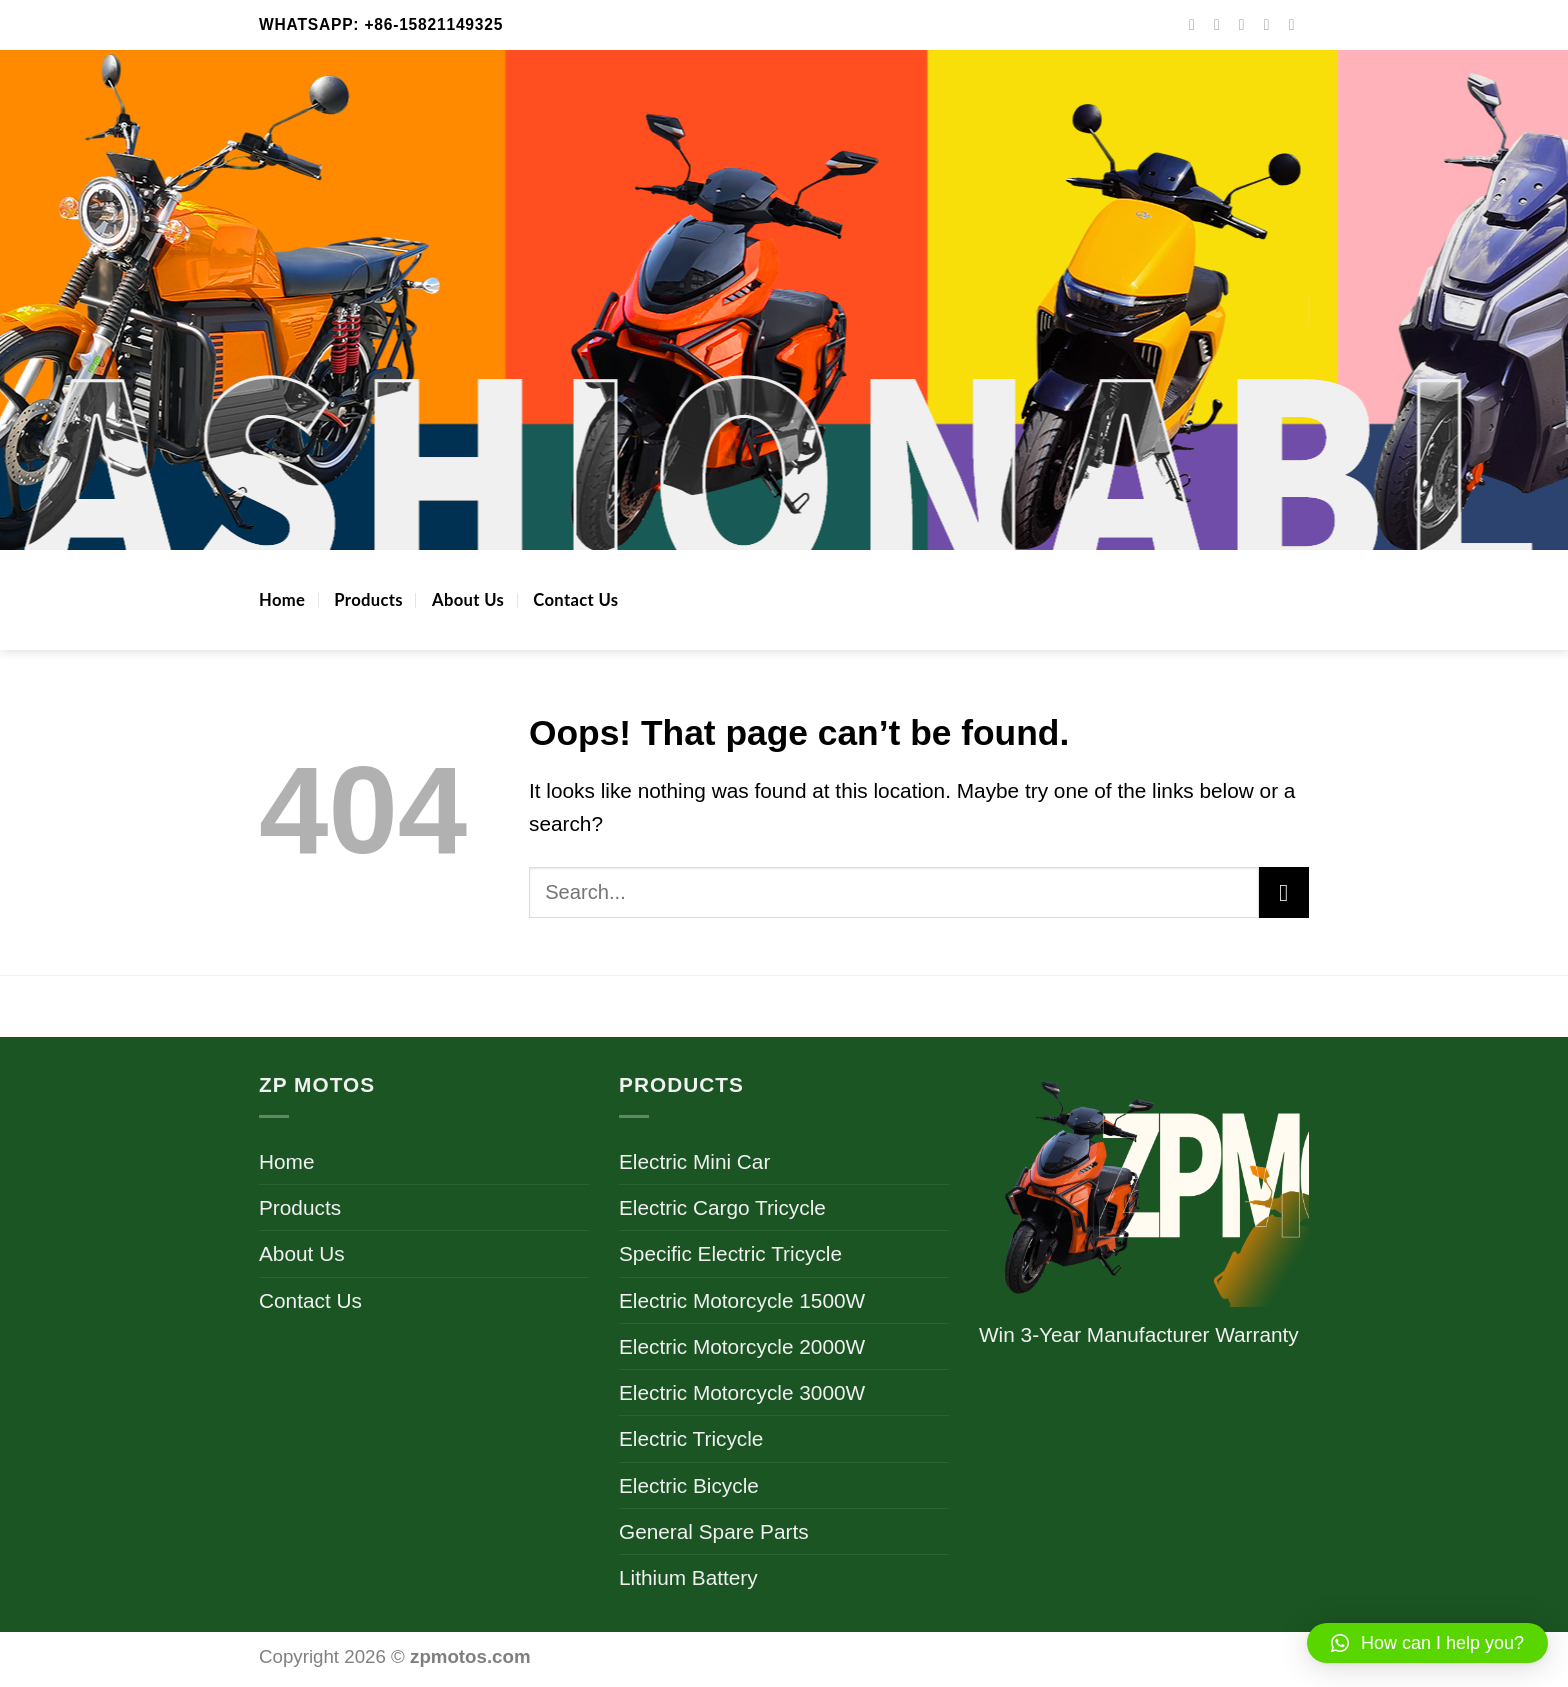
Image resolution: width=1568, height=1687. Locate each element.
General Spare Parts (714, 1531)
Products (368, 600)
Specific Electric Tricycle (730, 1253)
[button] (1427, 1643)
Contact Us (575, 600)
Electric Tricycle (691, 1438)
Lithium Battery (688, 1577)
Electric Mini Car (694, 1161)
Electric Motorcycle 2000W (742, 1346)
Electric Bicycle (689, 1485)
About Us (468, 600)
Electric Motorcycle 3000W (742, 1392)
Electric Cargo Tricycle (722, 1207)
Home (282, 600)
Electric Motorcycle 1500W (742, 1300)
